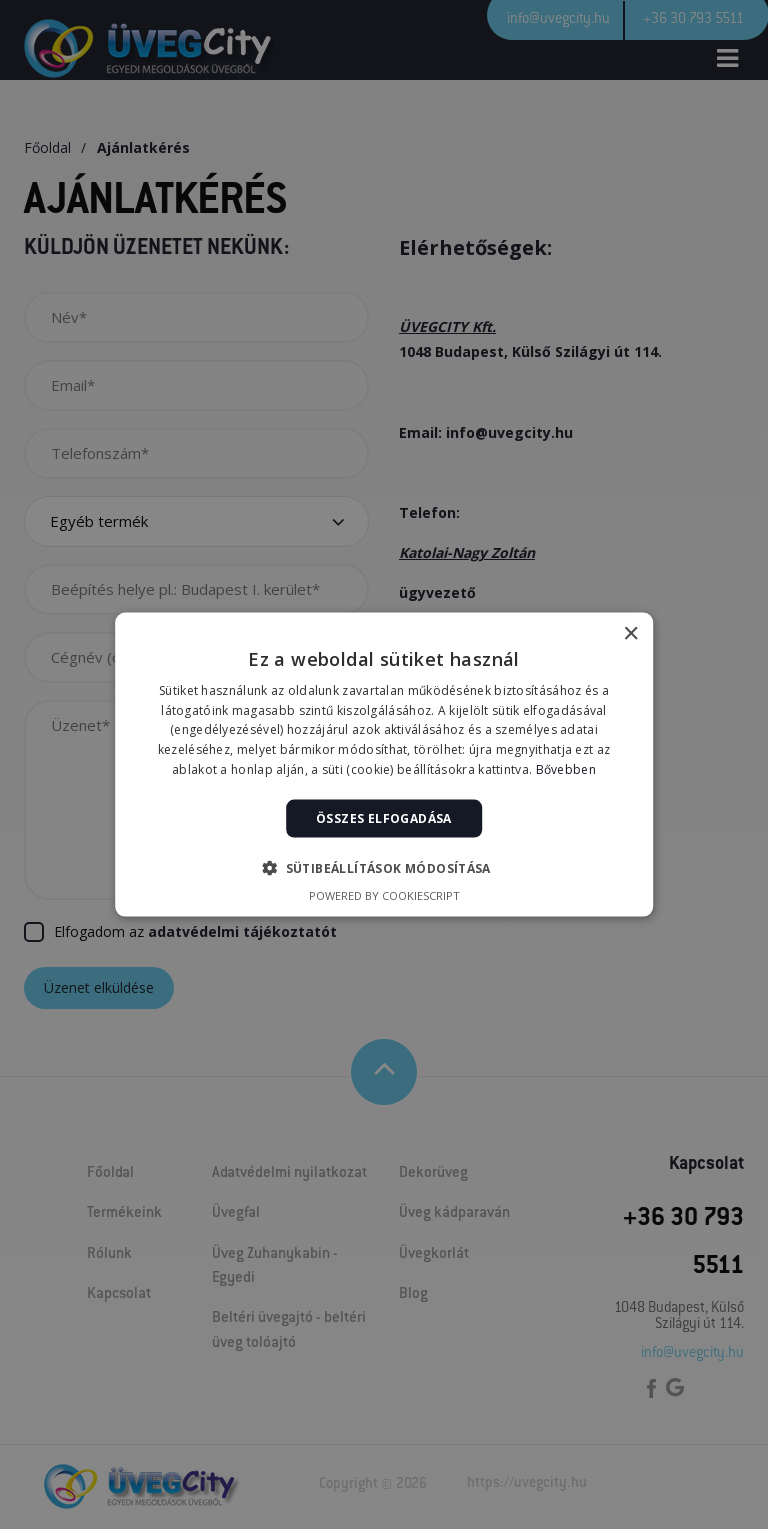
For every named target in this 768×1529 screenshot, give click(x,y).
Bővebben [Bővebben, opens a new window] (566, 769)
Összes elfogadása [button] (384, 817)
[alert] (384, 764)
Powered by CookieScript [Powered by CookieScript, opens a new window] (384, 895)
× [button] (630, 633)
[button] (384, 868)
